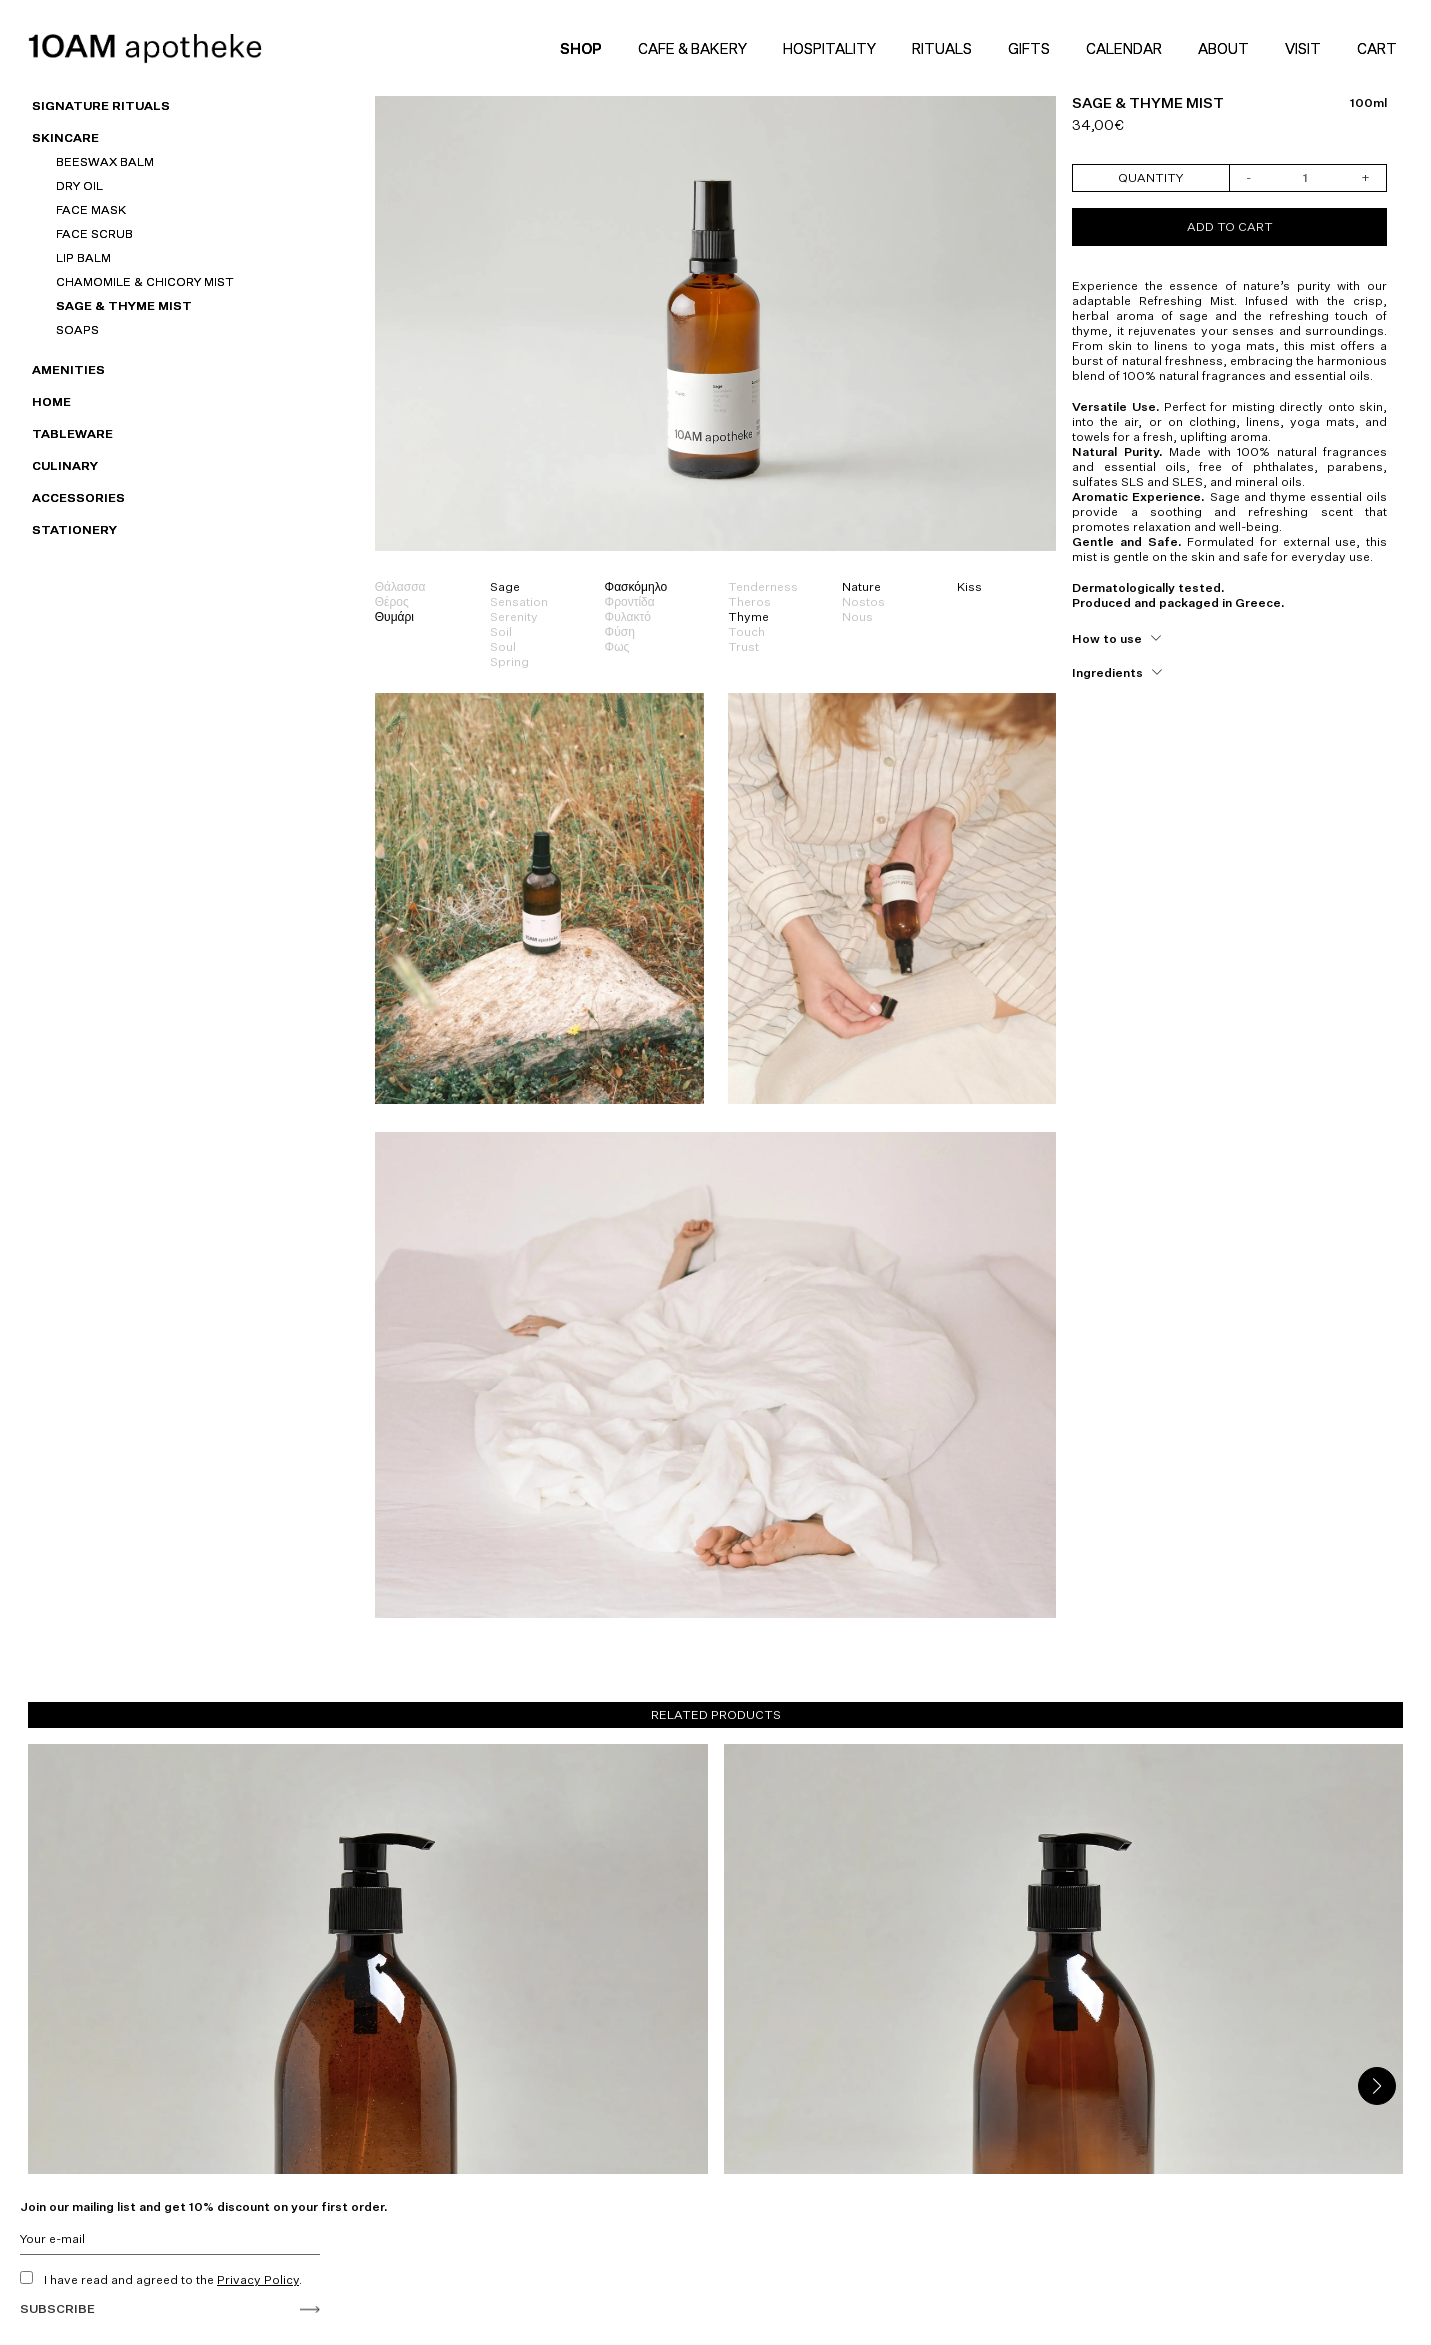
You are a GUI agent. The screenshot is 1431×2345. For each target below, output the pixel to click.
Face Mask (91, 209)
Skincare (65, 137)
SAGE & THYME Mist (124, 305)
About (1223, 48)
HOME (51, 401)
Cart (1380, 48)
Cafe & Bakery (692, 48)
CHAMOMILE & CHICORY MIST (145, 281)
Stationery (74, 529)
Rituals (942, 48)
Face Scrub (94, 233)
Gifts (1029, 48)
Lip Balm (83, 257)
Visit (1303, 48)
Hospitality (829, 48)
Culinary (65, 465)
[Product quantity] (1306, 178)
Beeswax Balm (105, 161)
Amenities (68, 369)
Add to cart (1230, 226)
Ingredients (1107, 672)
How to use (1107, 638)
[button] (1377, 2086)
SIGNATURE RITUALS (101, 105)
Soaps (77, 329)
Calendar (1124, 48)
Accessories (78, 497)
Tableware (72, 433)
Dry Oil (79, 185)
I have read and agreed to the (161, 2279)
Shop (581, 48)
